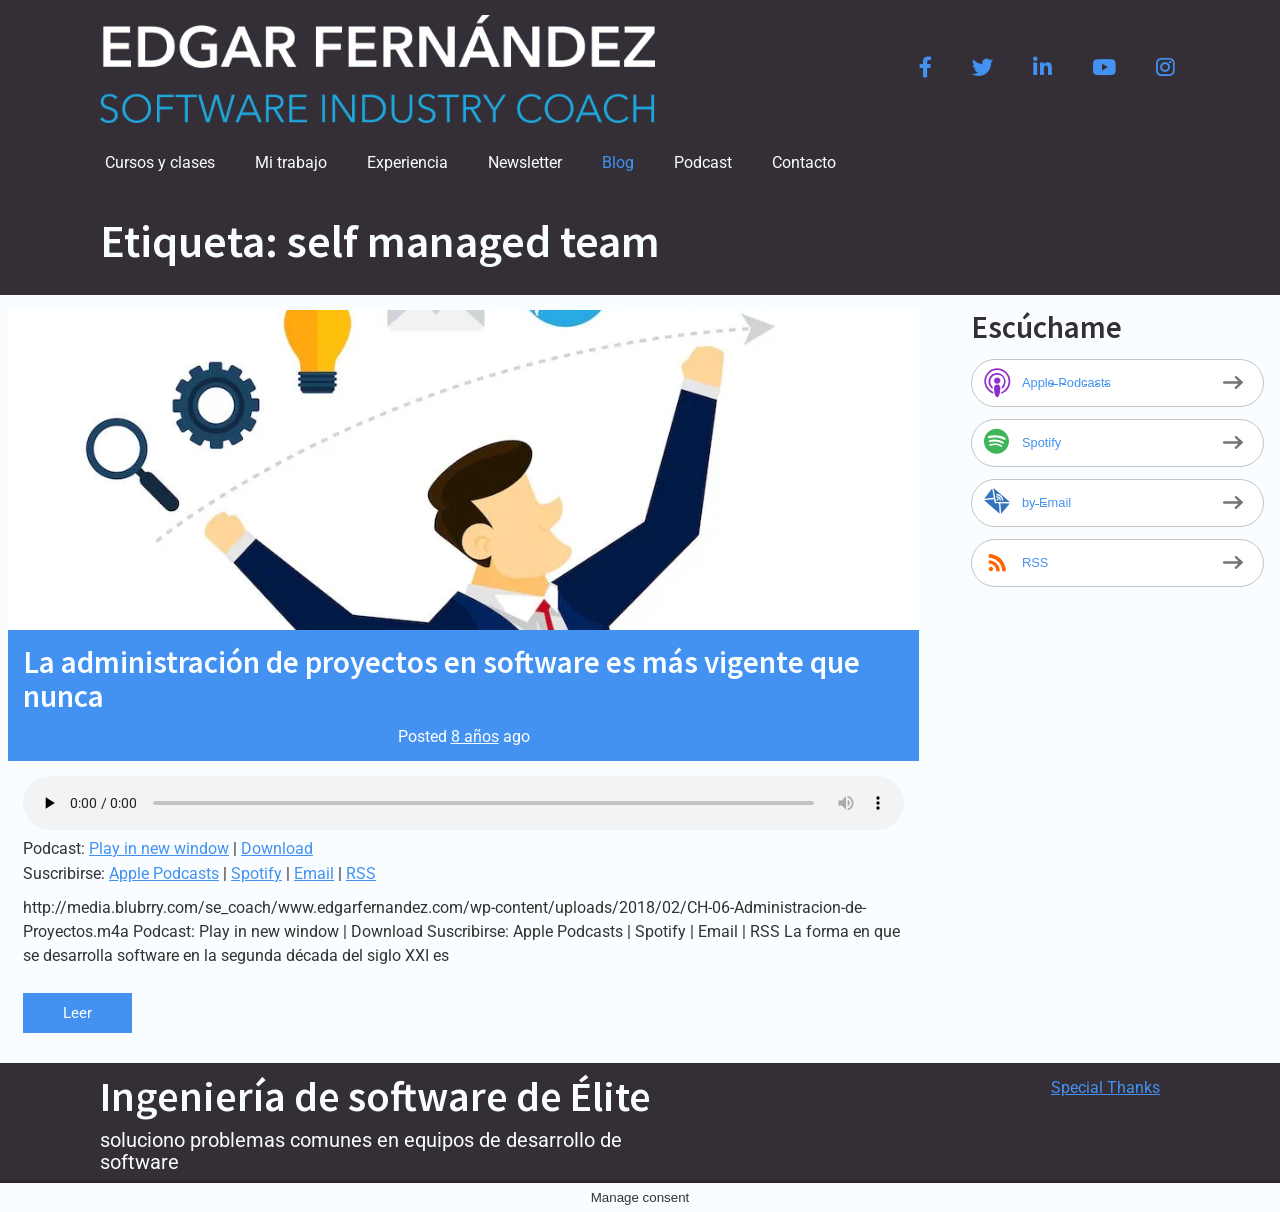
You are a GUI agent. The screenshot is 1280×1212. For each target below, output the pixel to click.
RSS (361, 873)
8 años (475, 736)
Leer (78, 1012)
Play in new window (159, 848)
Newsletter (525, 162)
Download (277, 848)
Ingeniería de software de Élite (375, 1096)
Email (314, 873)
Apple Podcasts (164, 873)
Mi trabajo (291, 162)
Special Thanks (1105, 1087)
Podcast (703, 162)
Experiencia (407, 162)
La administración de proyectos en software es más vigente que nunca (441, 678)
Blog (618, 162)
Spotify (256, 873)
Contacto (804, 162)
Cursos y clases (160, 162)
